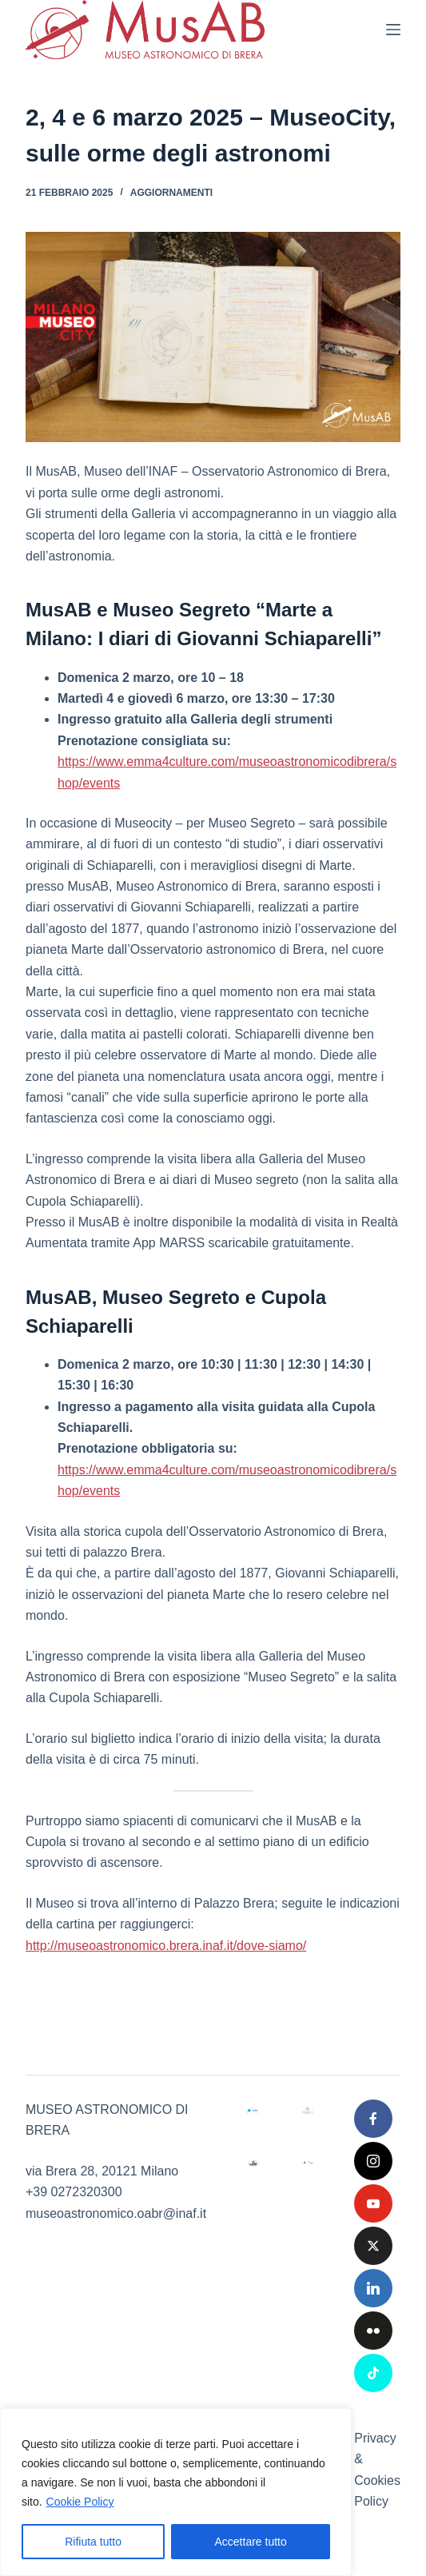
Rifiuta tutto (93, 2541)
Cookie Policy (80, 2501)
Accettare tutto (251, 2541)
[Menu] (393, 29)
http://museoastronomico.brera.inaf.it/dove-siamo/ (166, 1945)
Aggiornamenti (171, 192)
